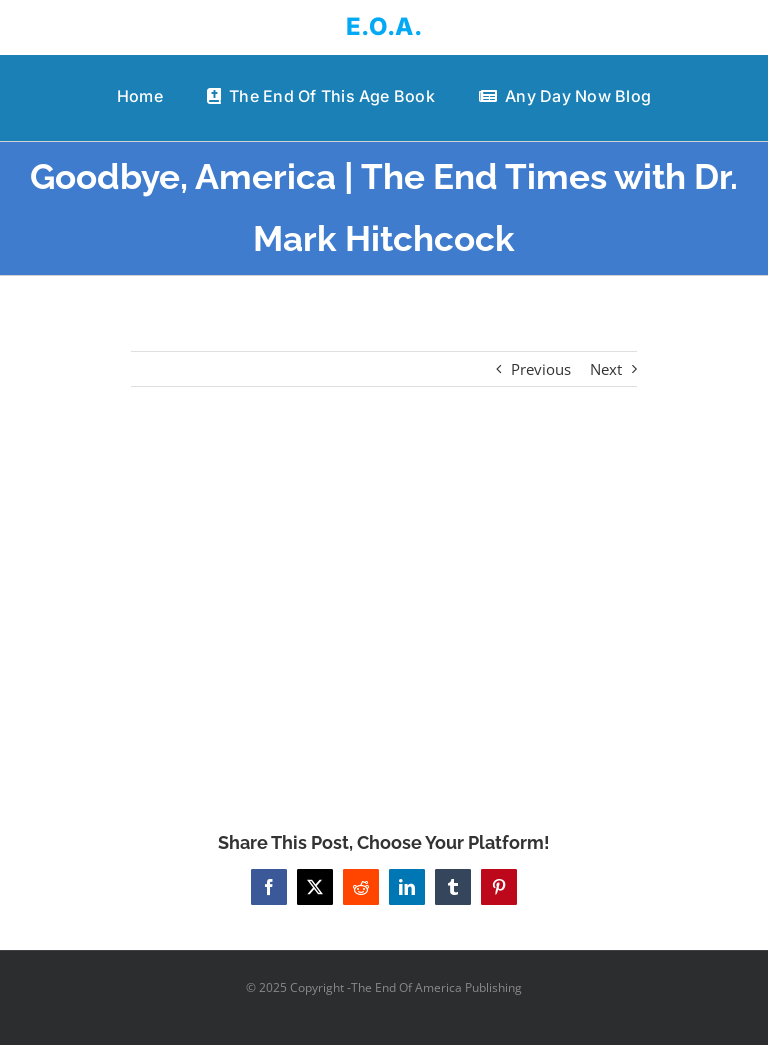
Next (606, 369)
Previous (541, 369)
